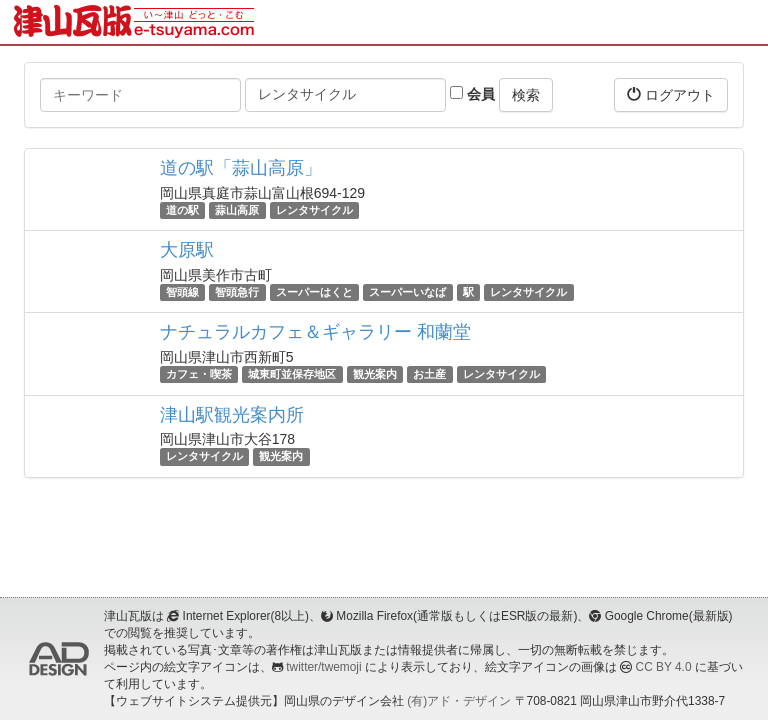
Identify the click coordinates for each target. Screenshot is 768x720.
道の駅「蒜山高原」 (241, 168)
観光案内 (375, 374)
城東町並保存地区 (292, 374)
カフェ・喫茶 (199, 374)
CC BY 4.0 (664, 667)
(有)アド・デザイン (459, 701)
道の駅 (182, 210)
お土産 (429, 374)
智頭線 (182, 292)
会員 (472, 94)
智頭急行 (237, 292)
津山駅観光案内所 (232, 415)
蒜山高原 (237, 210)
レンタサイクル (314, 210)
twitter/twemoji (323, 667)
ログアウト (671, 94)
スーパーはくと (314, 292)
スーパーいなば (407, 292)
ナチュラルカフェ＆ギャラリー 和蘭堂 (315, 332)
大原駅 (187, 250)
